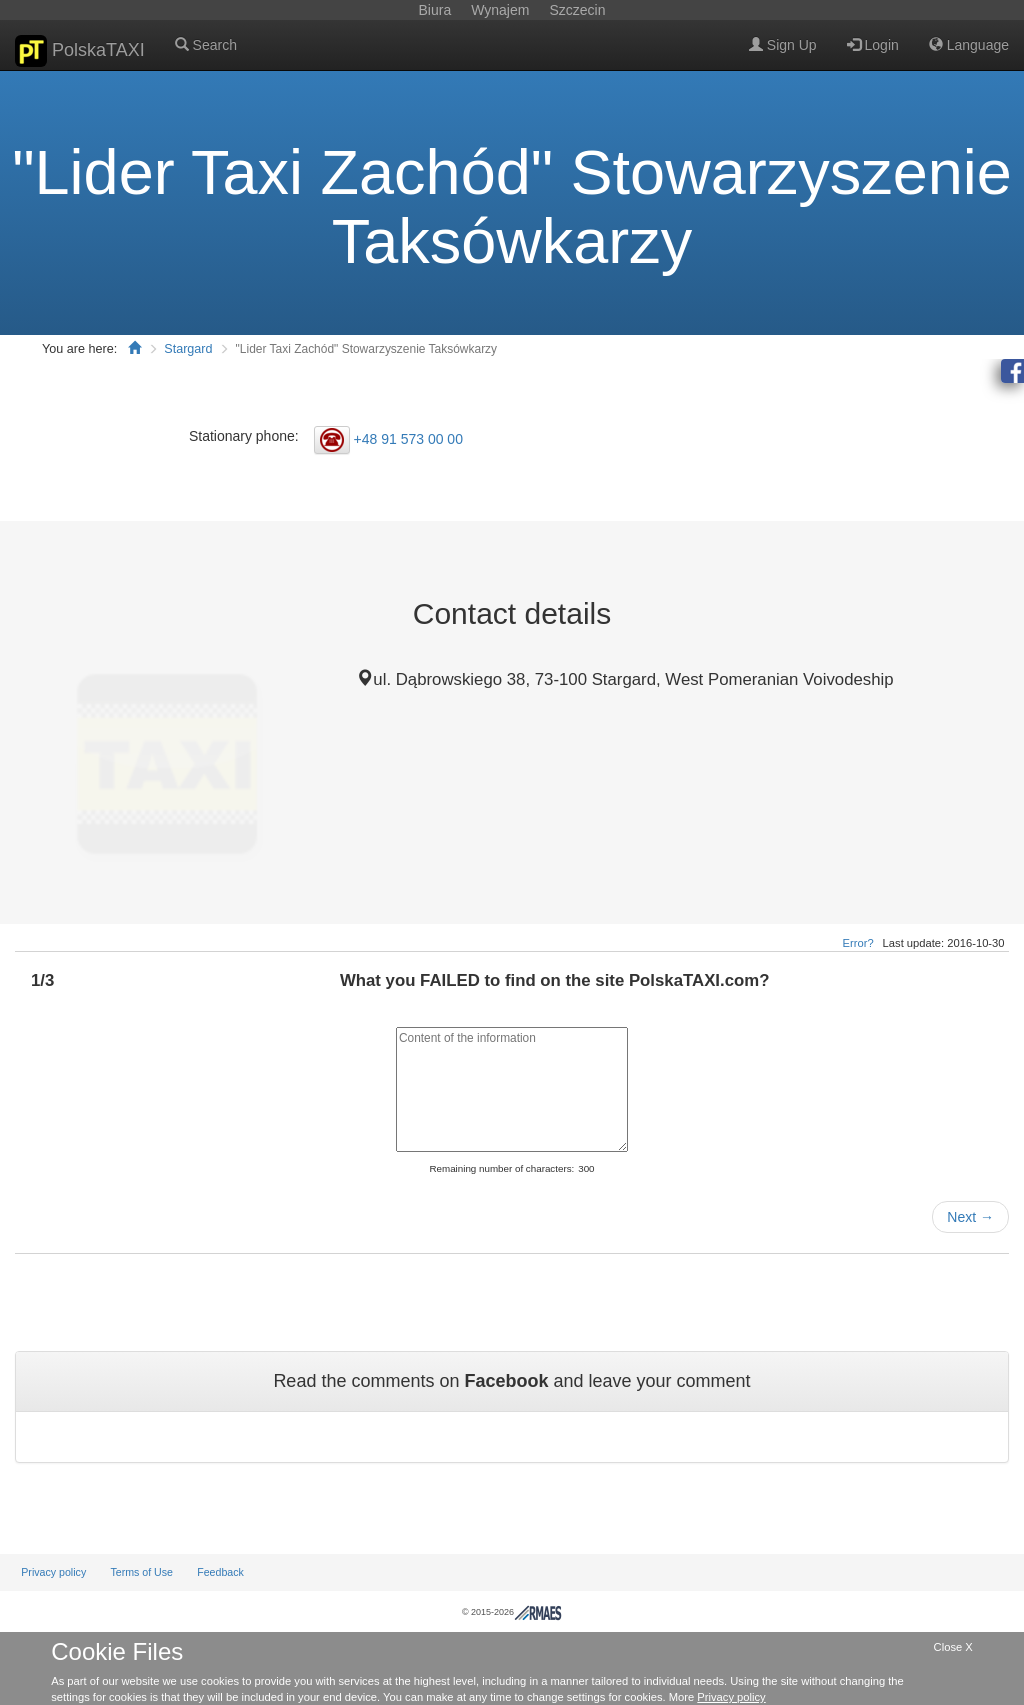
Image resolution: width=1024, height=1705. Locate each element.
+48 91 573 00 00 (408, 439)
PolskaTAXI (80, 51)
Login (873, 45)
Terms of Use (141, 1572)
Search (206, 45)
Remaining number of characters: (501, 1168)
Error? (858, 943)
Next (970, 1217)
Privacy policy (53, 1572)
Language (969, 45)
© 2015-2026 (512, 1612)
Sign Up (783, 45)
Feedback (220, 1572)
